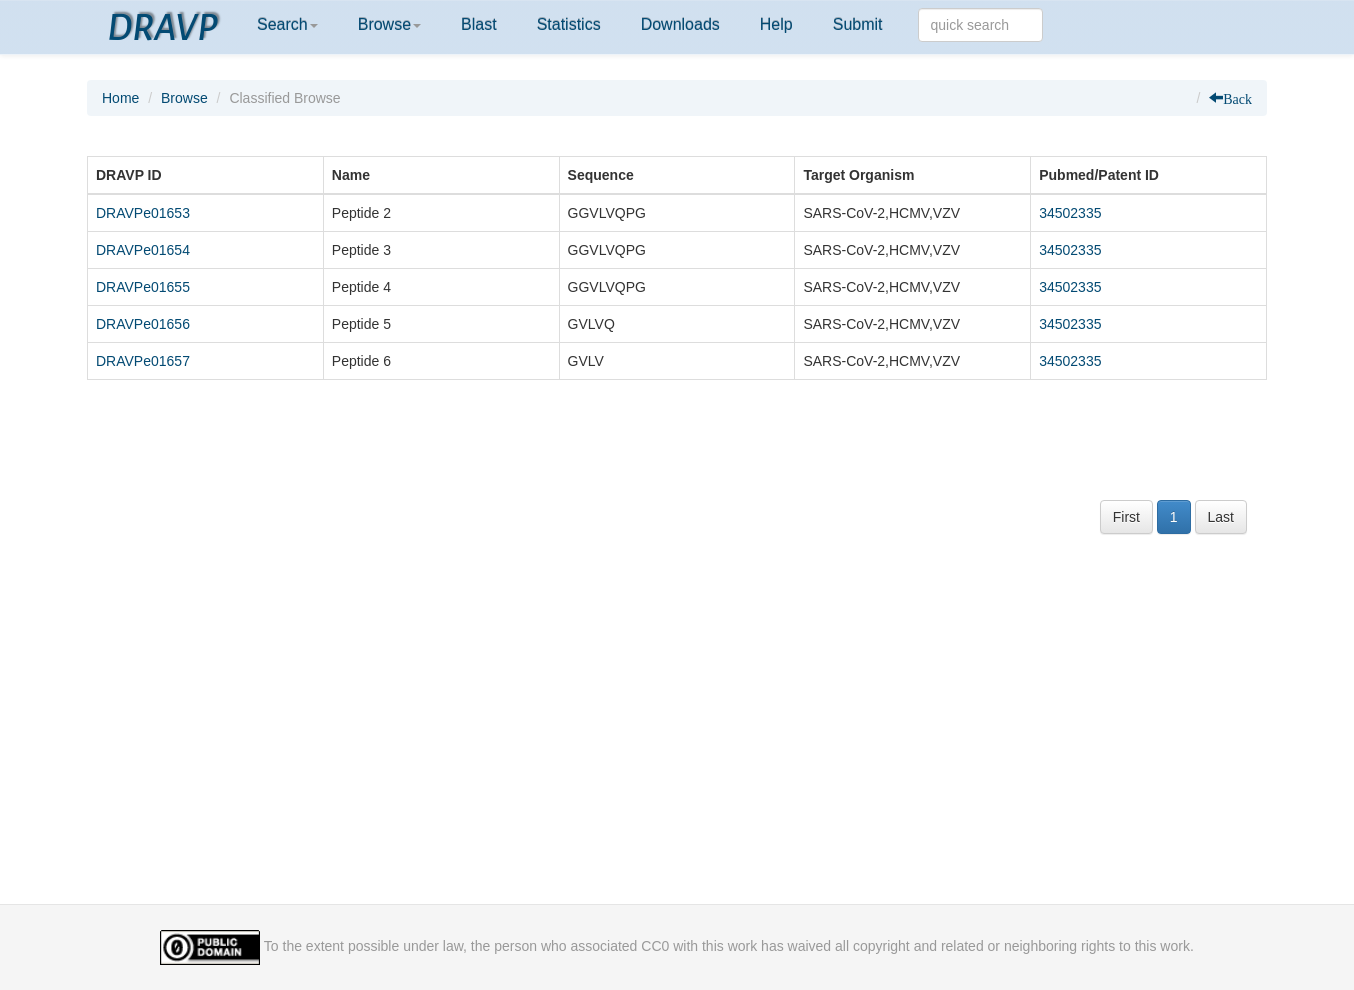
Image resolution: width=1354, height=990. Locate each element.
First (1126, 517)
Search (287, 24)
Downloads (680, 24)
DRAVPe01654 (143, 250)
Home (120, 98)
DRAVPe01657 (143, 361)
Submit (858, 24)
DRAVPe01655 (143, 287)
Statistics (569, 24)
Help (776, 24)
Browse (389, 24)
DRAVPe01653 (143, 213)
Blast (479, 24)
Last (1221, 517)
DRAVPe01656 (143, 324)
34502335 (1070, 213)
